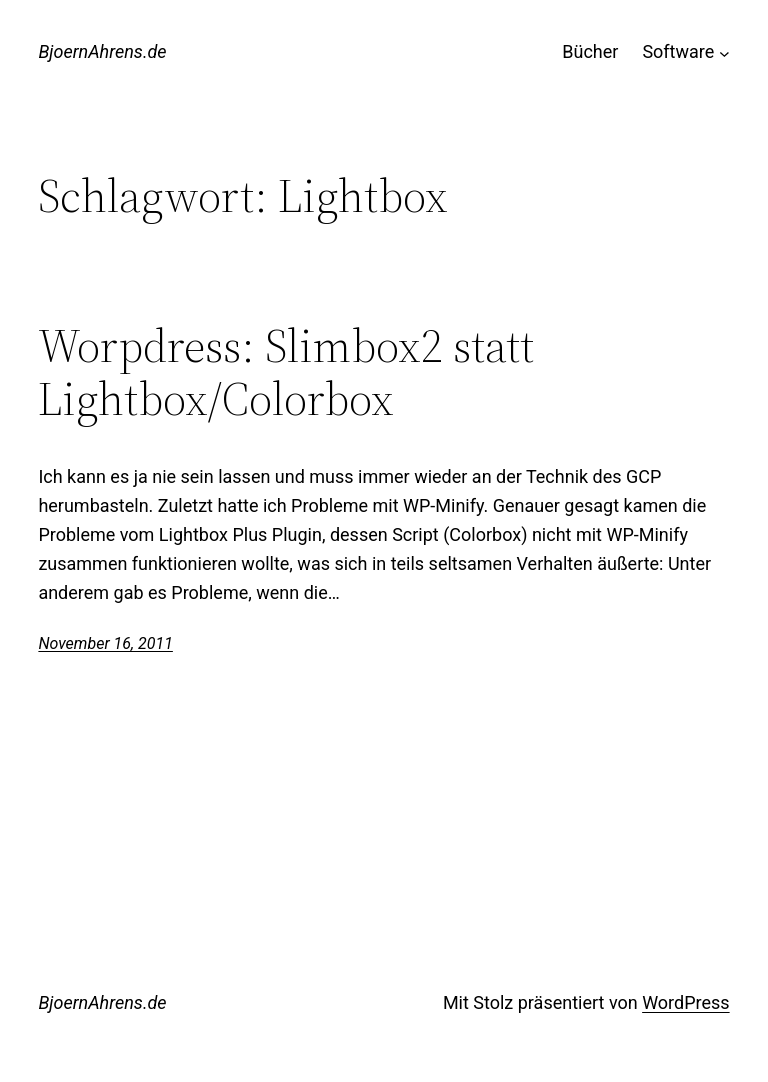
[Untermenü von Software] (724, 52)
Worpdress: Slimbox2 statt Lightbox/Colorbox (286, 372)
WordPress (685, 1002)
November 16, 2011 (105, 643)
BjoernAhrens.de (102, 51)
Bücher (590, 51)
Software (678, 51)
